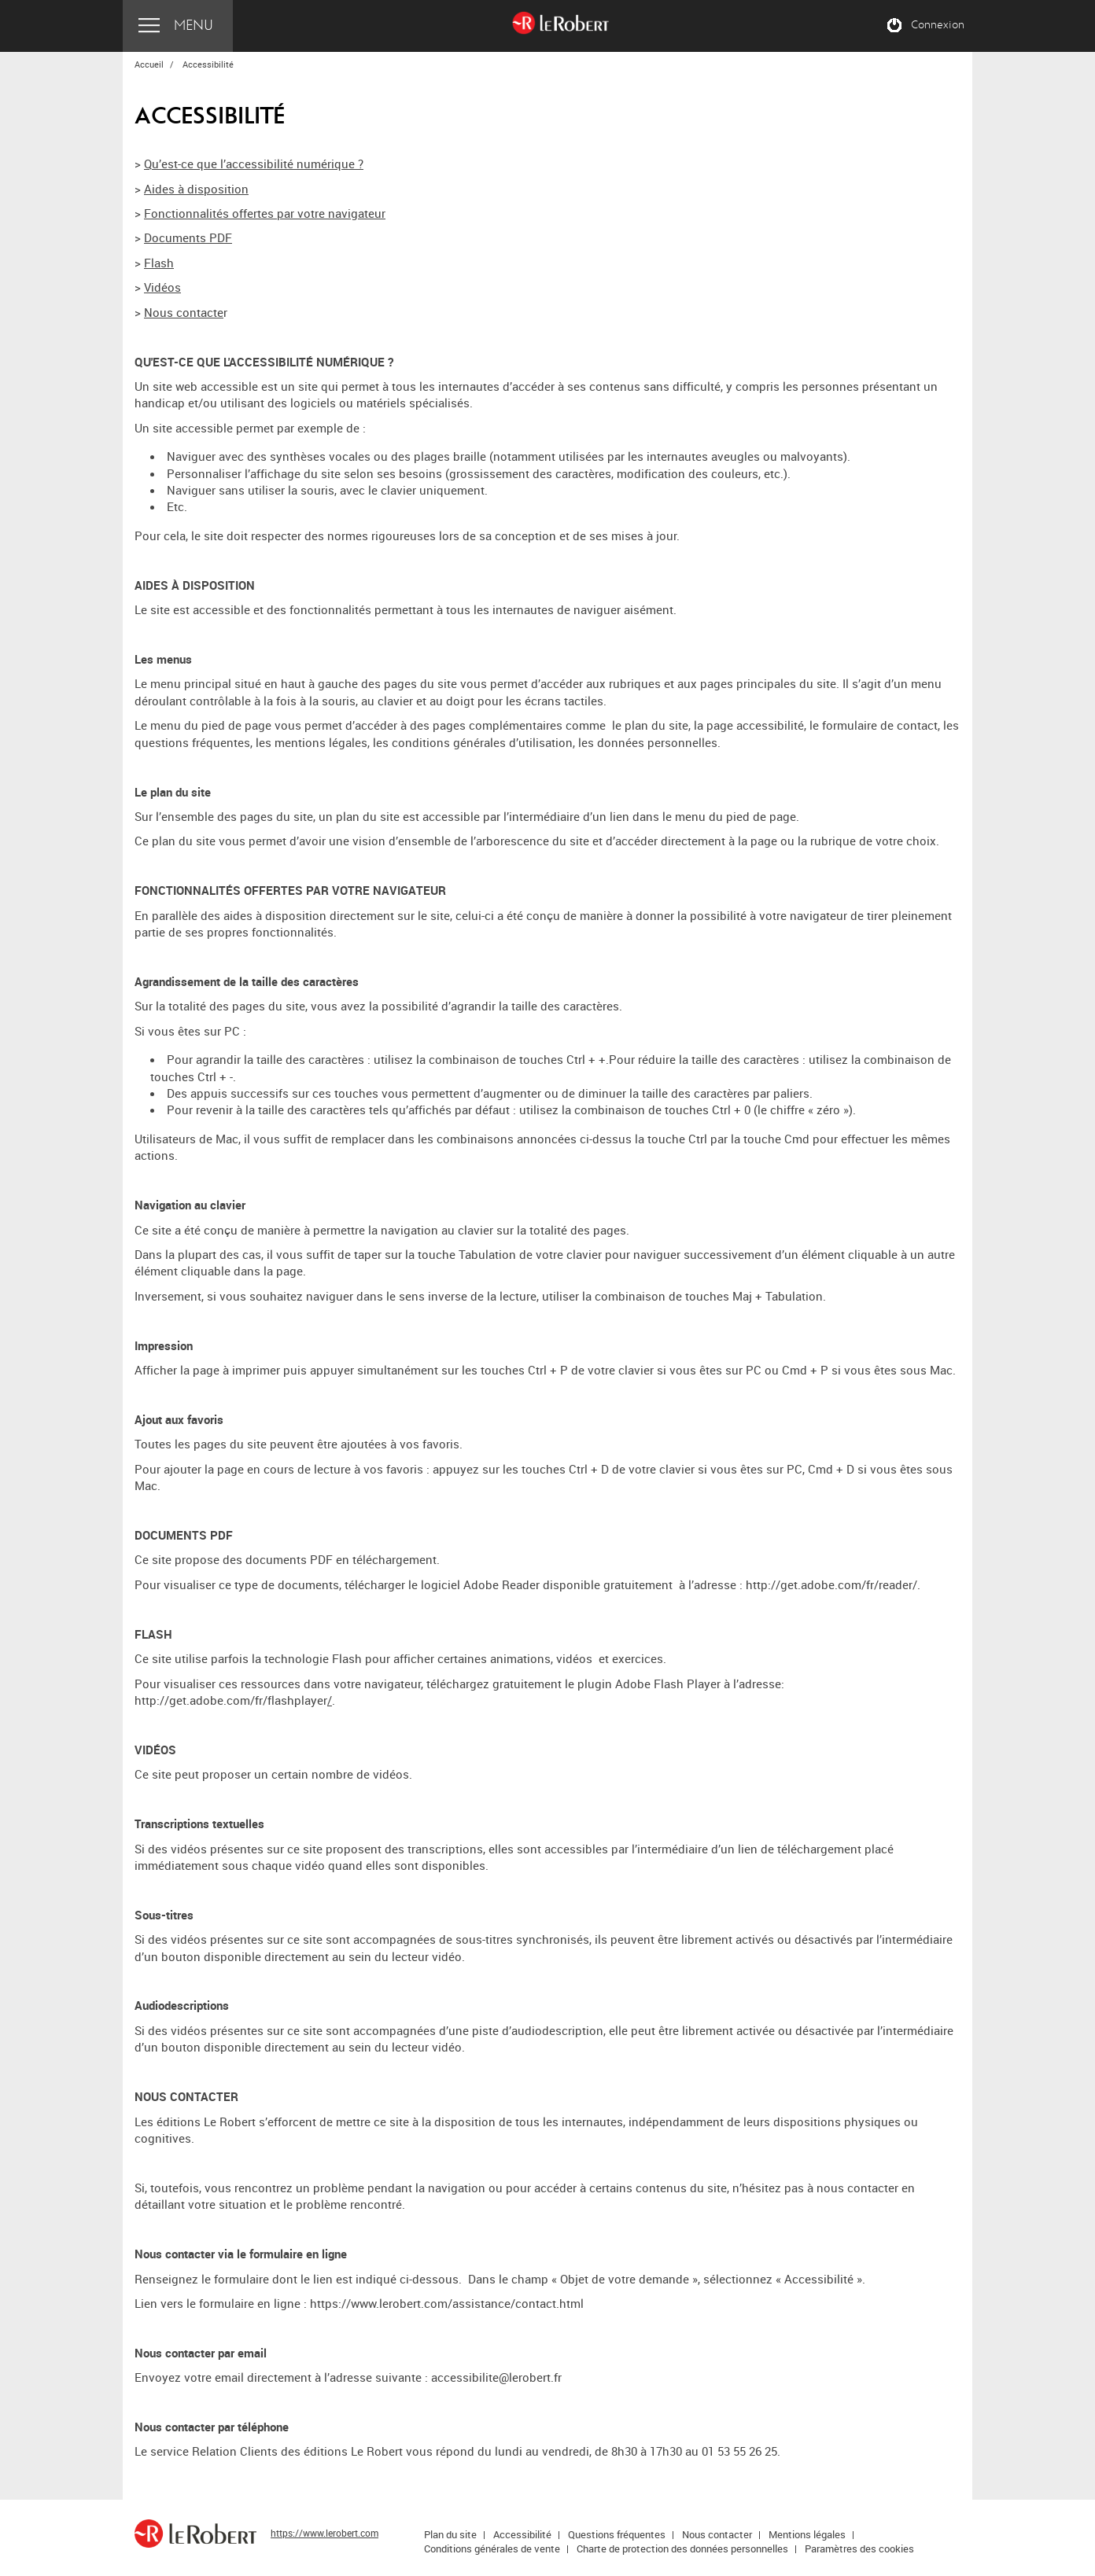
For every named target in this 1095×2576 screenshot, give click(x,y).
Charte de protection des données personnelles (682, 2548)
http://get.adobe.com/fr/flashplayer (231, 1700)
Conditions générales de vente (492, 2548)
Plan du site (450, 2534)
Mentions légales (807, 2534)
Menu (193, 25)
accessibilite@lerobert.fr (496, 2377)
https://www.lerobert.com (324, 2532)
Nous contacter (717, 2534)
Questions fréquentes (616, 2534)
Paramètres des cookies (859, 2548)
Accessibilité (522, 2534)
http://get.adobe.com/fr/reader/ (831, 1584)
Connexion (937, 25)
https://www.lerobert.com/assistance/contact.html (447, 2303)
